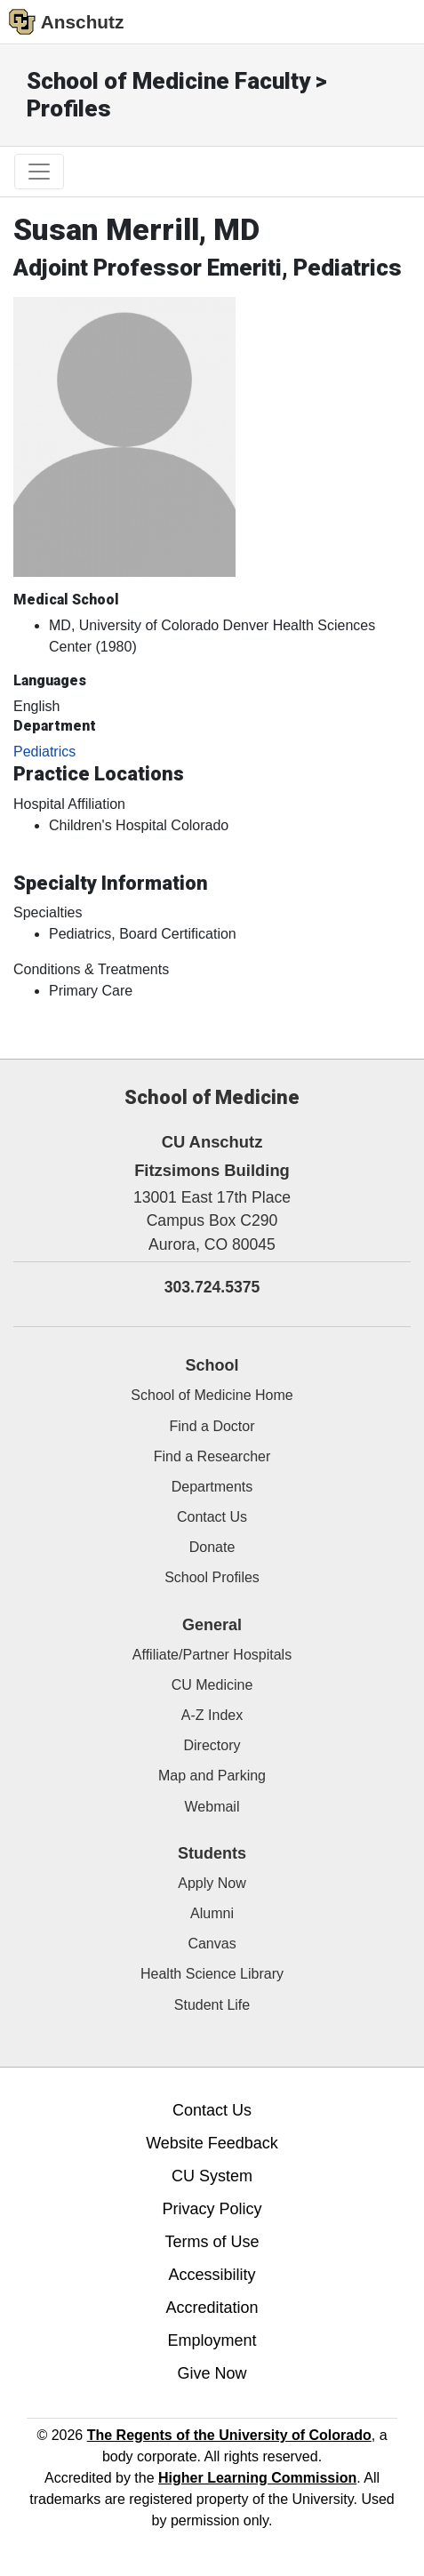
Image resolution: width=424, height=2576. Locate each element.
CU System (212, 2176)
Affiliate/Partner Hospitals (212, 1654)
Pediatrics (44, 751)
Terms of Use (211, 2242)
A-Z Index (212, 1715)
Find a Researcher (212, 1456)
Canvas (212, 1943)
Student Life (212, 2004)
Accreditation (211, 2307)
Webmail (212, 1806)
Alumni (212, 1913)
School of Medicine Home (211, 1395)
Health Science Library (212, 1973)
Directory (211, 1745)
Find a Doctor (211, 1426)
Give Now (211, 2373)
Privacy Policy (211, 2209)
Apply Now (211, 1883)
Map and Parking (212, 1775)
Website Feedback (212, 2143)
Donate (212, 1547)
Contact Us (212, 1516)
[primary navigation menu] (39, 171)
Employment (211, 2340)
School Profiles (212, 1577)
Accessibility (211, 2275)
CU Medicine (212, 1684)
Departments (212, 1486)
